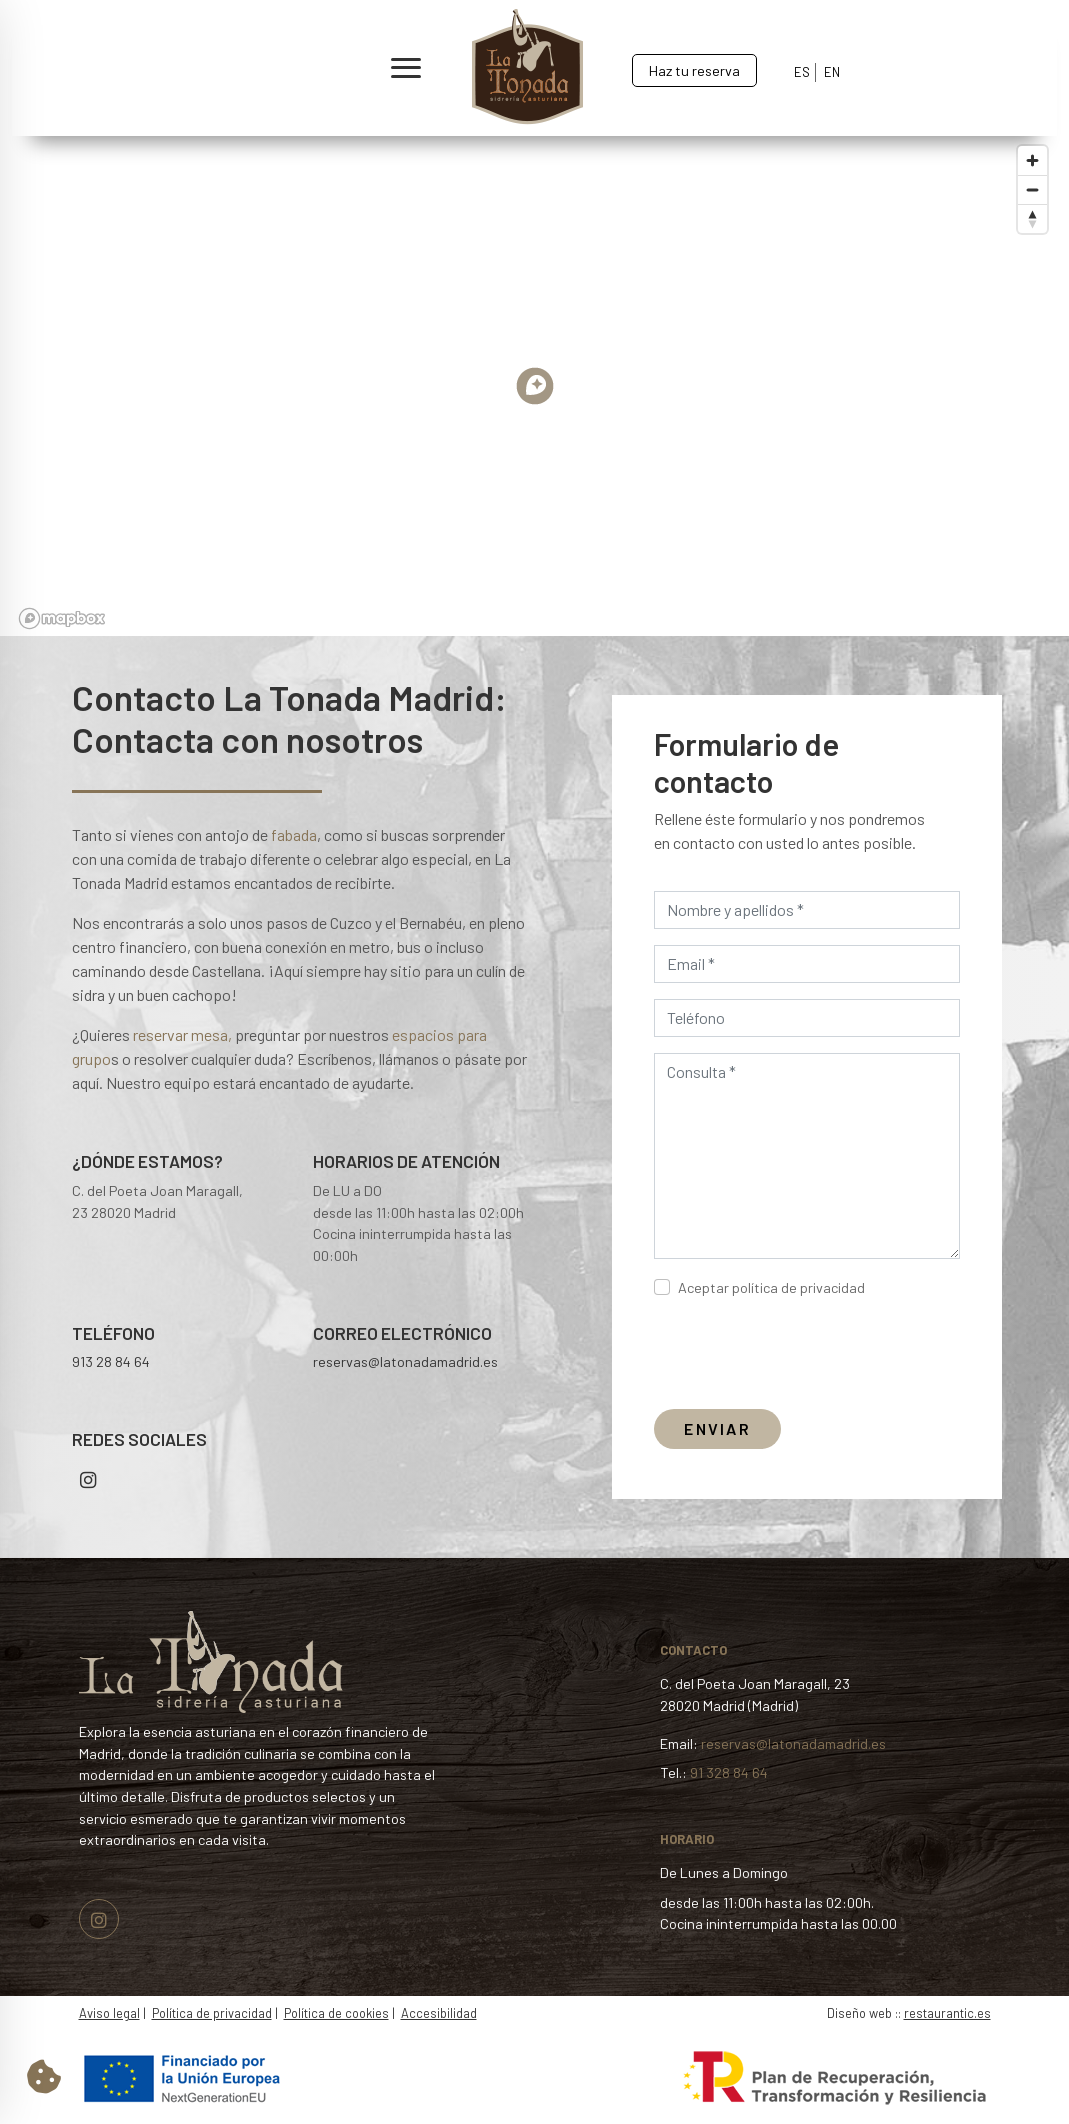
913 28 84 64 (111, 1361)
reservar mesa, (182, 1034)
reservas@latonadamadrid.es (405, 1361)
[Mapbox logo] (62, 627)
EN (832, 72)
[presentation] (806, 1354)
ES (802, 72)
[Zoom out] (1032, 198)
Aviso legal (109, 2013)
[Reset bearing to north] (1032, 227)
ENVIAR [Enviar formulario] (717, 1428)
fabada (294, 834)
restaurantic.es (947, 2013)
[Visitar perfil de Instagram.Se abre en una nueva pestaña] (99, 1921)
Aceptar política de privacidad (771, 1287)
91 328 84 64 (729, 1772)
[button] (234, 68)
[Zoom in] (1032, 169)
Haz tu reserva (694, 70)
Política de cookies (336, 2013)
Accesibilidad (439, 2013)
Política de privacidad (212, 2013)
